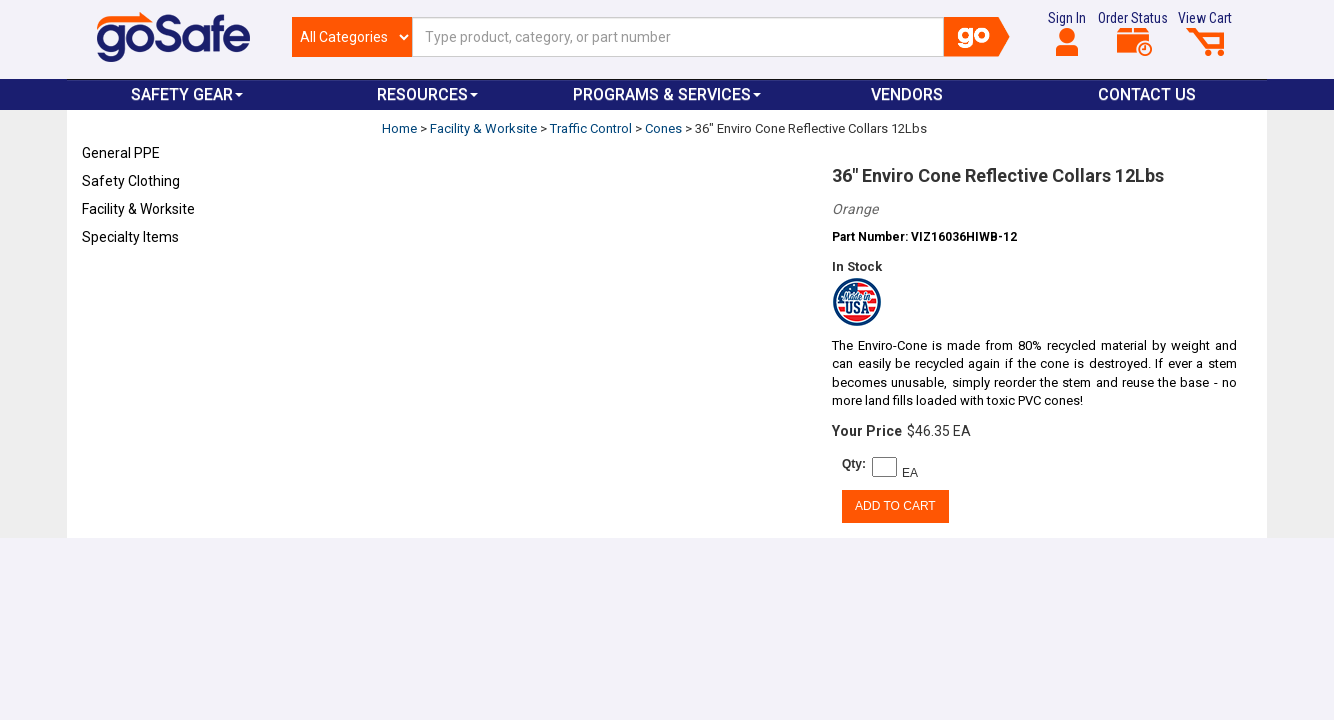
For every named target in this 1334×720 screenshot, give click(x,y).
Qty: (854, 464)
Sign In (1067, 33)
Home (399, 128)
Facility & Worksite (138, 209)
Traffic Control (591, 128)
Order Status (1133, 33)
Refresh (120, 284)
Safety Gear (187, 94)
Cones (663, 128)
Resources (427, 94)
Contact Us (1147, 94)
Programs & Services (667, 94)
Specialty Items (130, 237)
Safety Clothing (131, 181)
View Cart (1205, 33)
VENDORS (907, 94)
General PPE (121, 153)
